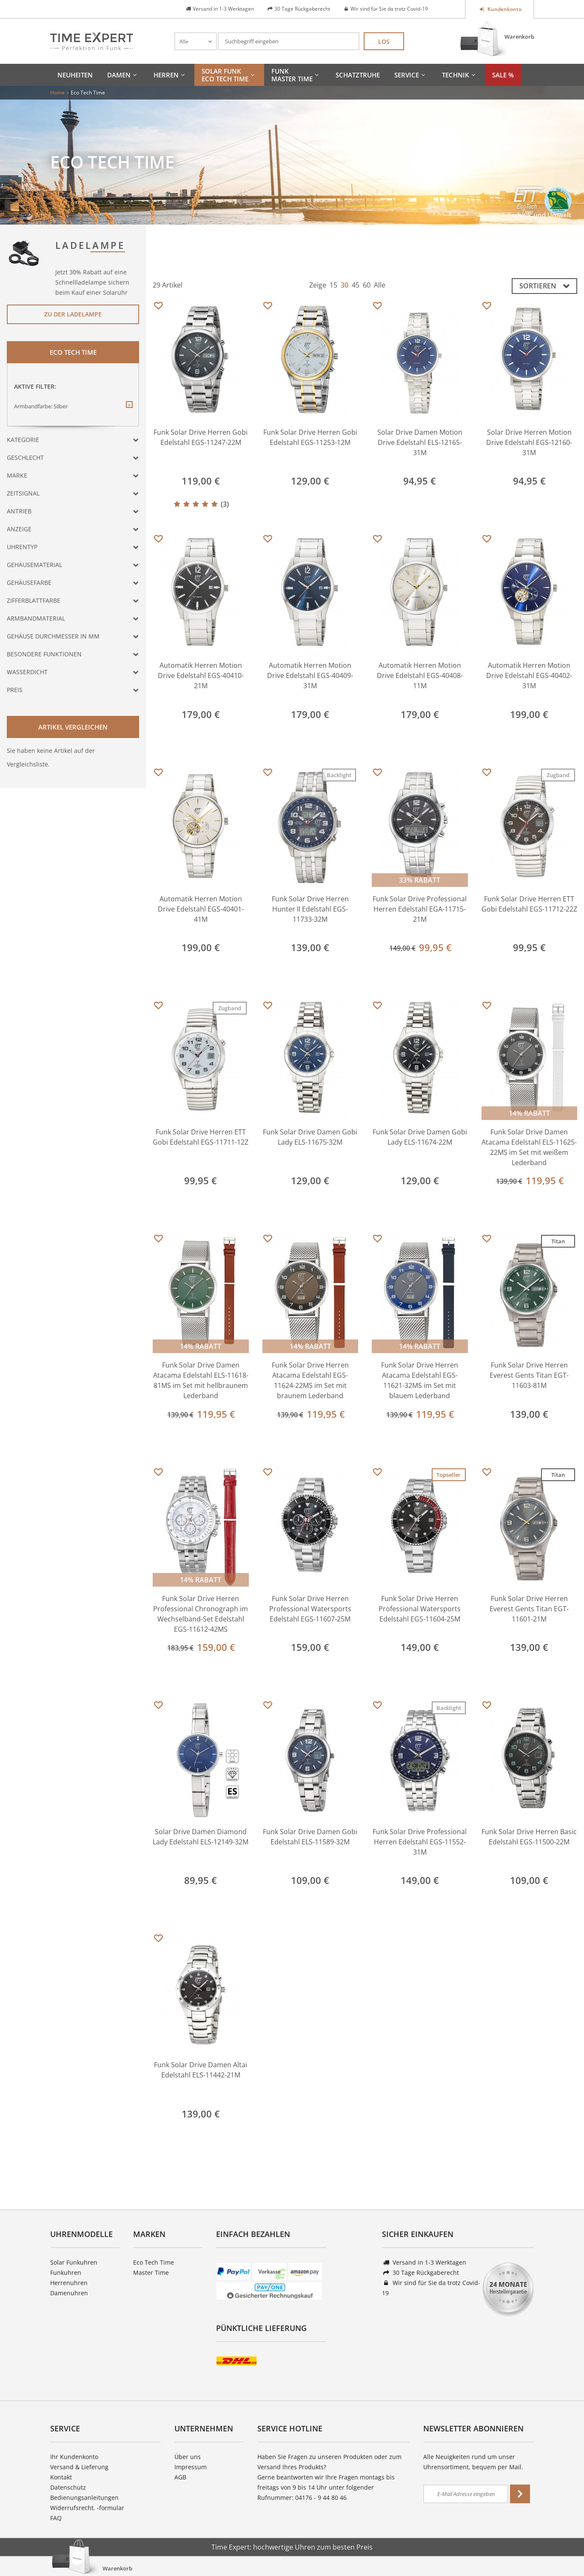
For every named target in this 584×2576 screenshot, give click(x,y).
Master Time (151, 2272)
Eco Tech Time (153, 2262)
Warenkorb (519, 36)
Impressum (190, 2467)
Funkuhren (65, 2272)
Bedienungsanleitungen (84, 2497)
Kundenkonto (503, 9)
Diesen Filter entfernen (129, 411)
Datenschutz (68, 2487)
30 (344, 285)
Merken (158, 306)
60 (366, 285)
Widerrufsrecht (72, 2508)
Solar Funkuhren (73, 2262)
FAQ (56, 2518)
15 (333, 285)
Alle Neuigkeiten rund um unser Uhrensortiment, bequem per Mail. (473, 2462)
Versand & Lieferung (79, 2467)
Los (384, 41)
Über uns (187, 2457)
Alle (379, 285)
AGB (180, 2477)
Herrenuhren (69, 2283)
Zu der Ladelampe (73, 314)
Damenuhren (69, 2293)
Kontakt (61, 2477)
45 (355, 285)
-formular (110, 2508)
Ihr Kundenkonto (74, 2457)
